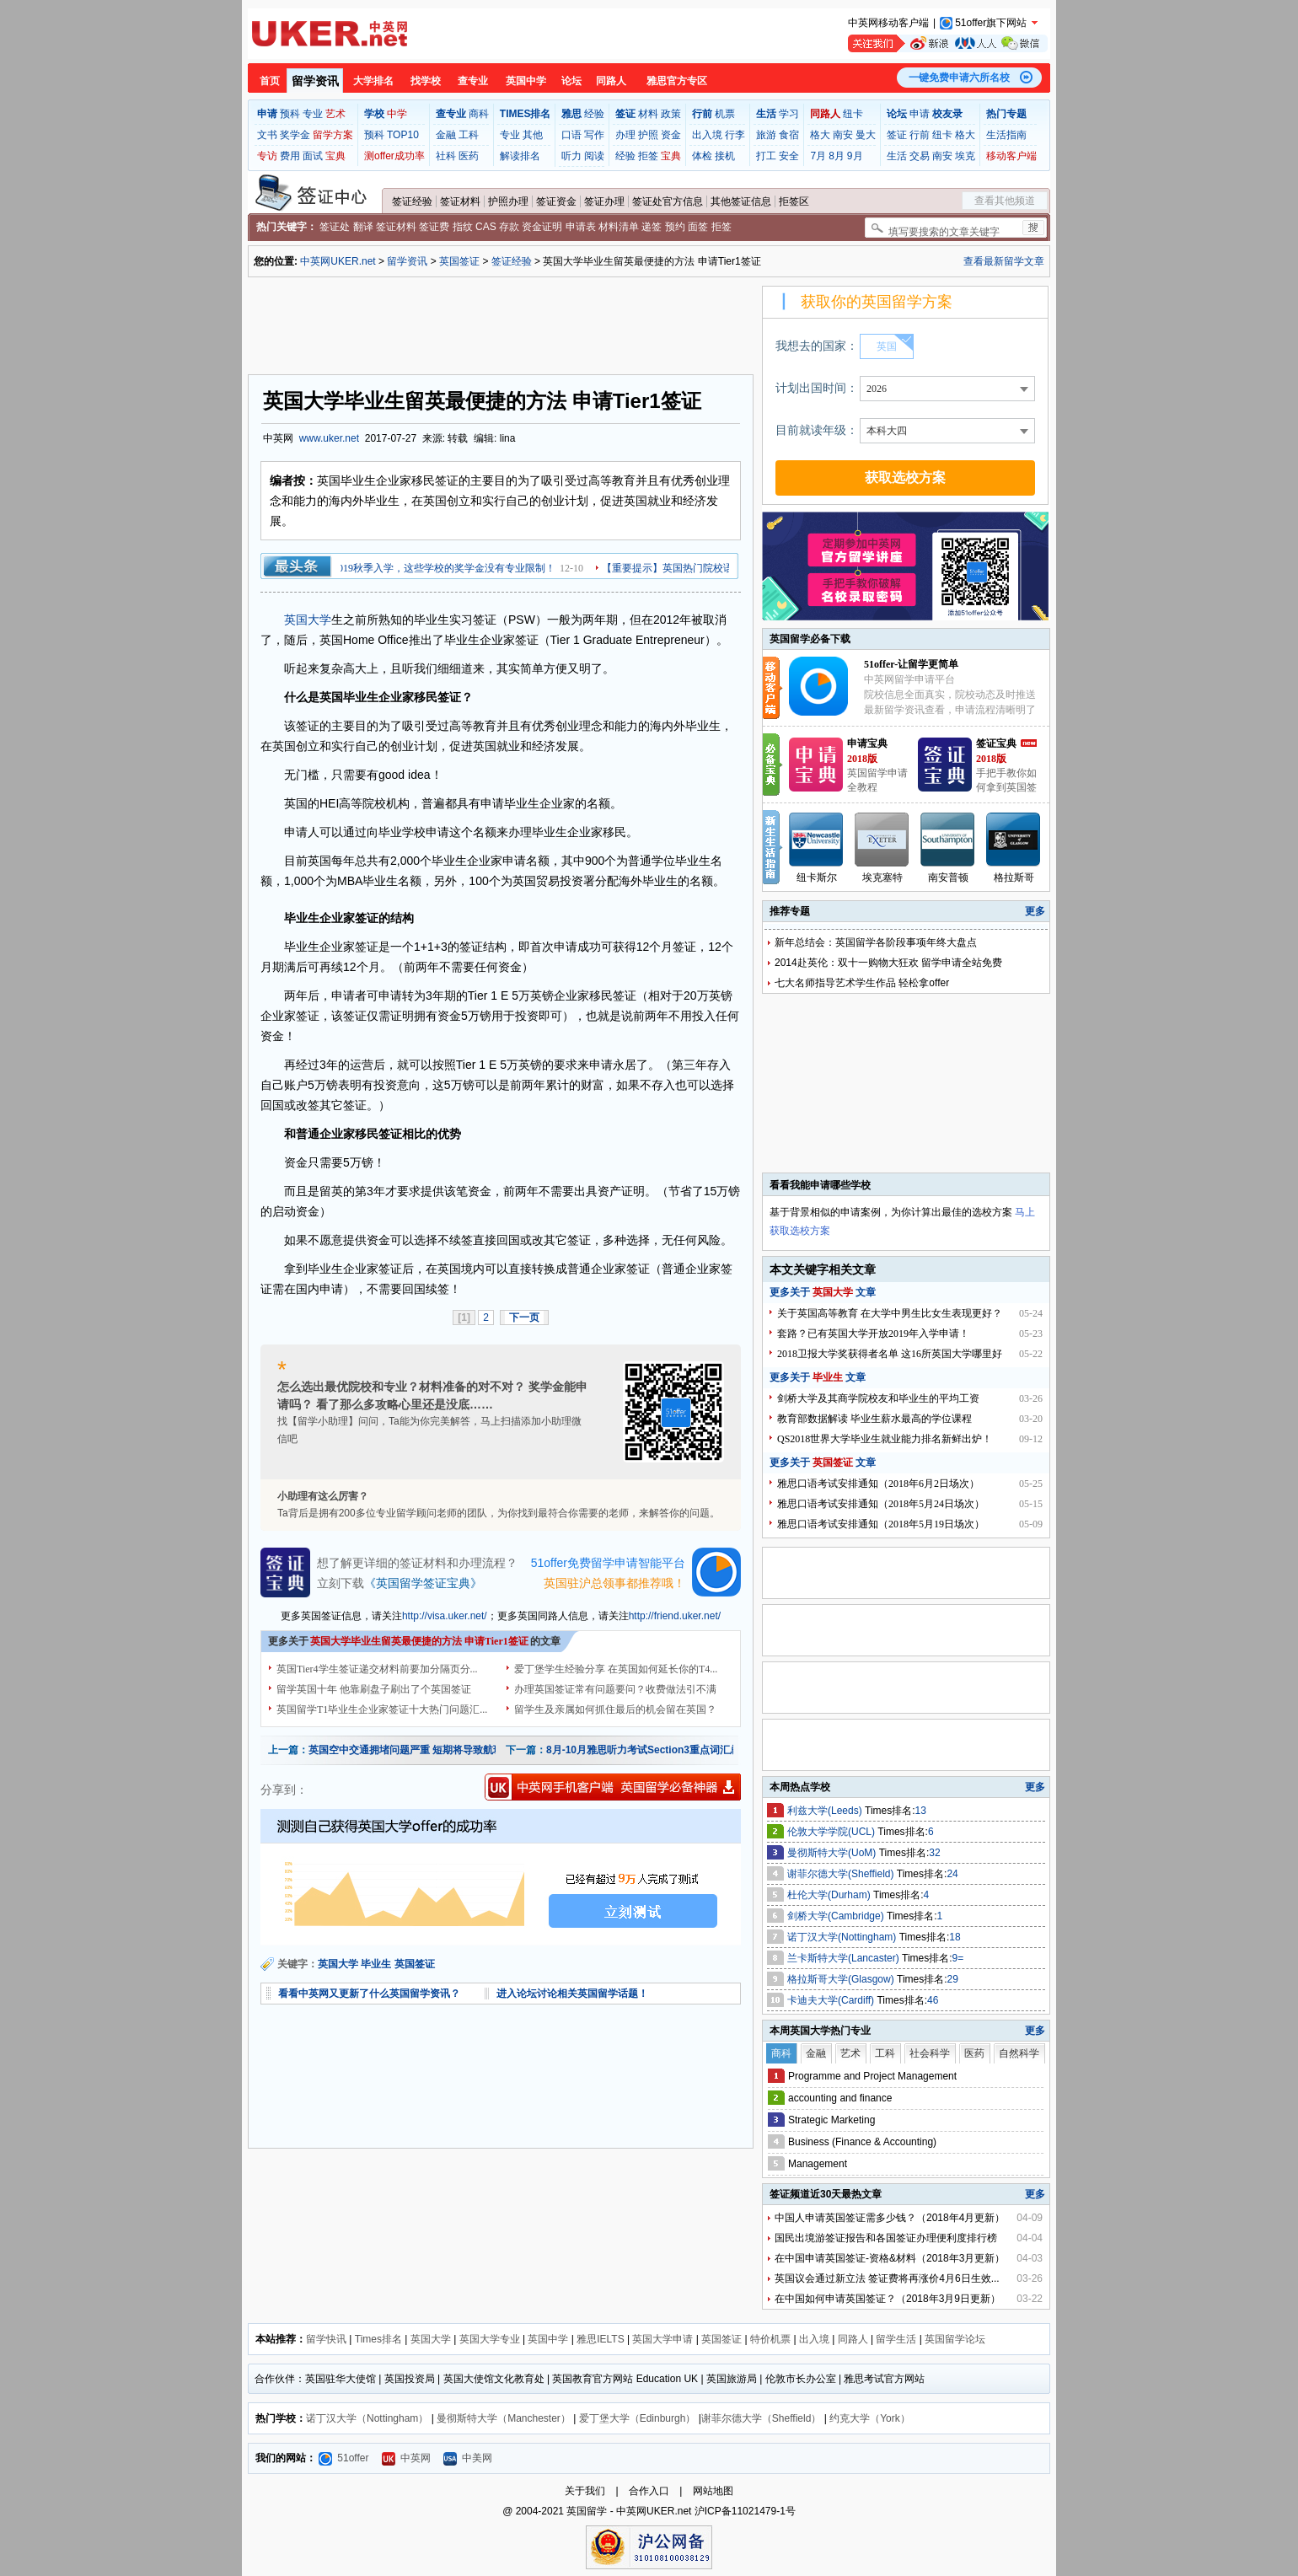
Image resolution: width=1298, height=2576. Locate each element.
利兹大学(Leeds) (826, 1811)
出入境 (707, 135)
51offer (343, 2458)
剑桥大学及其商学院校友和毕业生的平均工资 (878, 1398)
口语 (571, 135)
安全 (789, 156)
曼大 (866, 135)
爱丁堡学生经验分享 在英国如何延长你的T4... (615, 1669)
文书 (267, 135)
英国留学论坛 (955, 2339)
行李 (735, 135)
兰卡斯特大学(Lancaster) (844, 1958)
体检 (702, 156)
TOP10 (403, 135)
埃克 (965, 156)
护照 (648, 135)
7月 (818, 156)
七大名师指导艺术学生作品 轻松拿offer (862, 983)
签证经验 (412, 201)
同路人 (611, 81)
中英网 (406, 2458)
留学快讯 (326, 2339)
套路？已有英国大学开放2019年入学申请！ (873, 1333)
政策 (671, 114)
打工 (766, 156)
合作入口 (649, 2491)
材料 (648, 114)
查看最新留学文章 (1003, 261)
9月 (855, 156)
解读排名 (520, 156)
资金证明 (542, 227)
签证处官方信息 (667, 201)
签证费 (434, 227)
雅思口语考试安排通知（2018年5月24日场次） (880, 1504)
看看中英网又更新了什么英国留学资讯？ (369, 1993)
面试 (313, 156)
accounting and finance (840, 2098)
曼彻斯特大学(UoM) (833, 1853)
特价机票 (770, 2339)
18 (954, 1937)
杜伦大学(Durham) (830, 1895)
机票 (725, 114)
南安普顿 (948, 877)
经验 (594, 114)
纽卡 (853, 114)
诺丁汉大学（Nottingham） (367, 2418)
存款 (509, 227)
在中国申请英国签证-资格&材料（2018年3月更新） (890, 2258)
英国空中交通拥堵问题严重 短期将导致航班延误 (415, 1750)
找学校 (425, 81)
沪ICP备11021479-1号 (745, 2511)
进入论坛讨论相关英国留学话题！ (572, 1993)
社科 (446, 156)
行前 (919, 135)
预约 (675, 227)
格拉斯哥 (1014, 877)
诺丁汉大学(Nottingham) (843, 1937)
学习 (789, 114)
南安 (843, 135)
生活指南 (1006, 135)
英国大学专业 (489, 2339)
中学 (397, 114)
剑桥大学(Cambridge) (837, 1916)
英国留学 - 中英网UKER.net (628, 2511)
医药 (469, 156)
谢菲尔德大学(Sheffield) (842, 1874)
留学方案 (333, 135)
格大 (820, 135)
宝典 (335, 156)
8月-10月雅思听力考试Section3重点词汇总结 (648, 1750)
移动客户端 (1011, 156)
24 (952, 1874)
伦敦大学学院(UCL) (832, 1832)
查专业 (473, 81)
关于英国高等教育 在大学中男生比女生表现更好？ (889, 1313)
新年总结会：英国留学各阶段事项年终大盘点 (876, 942)
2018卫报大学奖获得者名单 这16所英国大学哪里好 (889, 1354)
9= (958, 1958)
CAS (485, 227)
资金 (671, 135)
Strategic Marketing (831, 2120)
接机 (725, 156)
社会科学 (929, 2053)
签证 (897, 135)
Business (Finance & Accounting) (862, 2142)
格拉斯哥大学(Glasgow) (842, 1979)
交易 (919, 156)
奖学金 (295, 135)
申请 (919, 114)
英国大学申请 (662, 2339)
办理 (625, 135)
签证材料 (460, 201)
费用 (290, 156)
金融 (446, 135)
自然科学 (1019, 2053)
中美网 (467, 2458)
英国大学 (307, 619)
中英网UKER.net (337, 261)
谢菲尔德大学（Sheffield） (761, 2418)
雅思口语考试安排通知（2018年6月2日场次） (878, 1483)
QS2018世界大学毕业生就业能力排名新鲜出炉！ (884, 1439)
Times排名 (378, 2339)
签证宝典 (996, 743)
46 (932, 2000)
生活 (897, 156)
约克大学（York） (869, 2418)
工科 (469, 135)
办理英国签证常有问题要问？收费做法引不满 (615, 1689)
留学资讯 (315, 81)
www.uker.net (329, 438)
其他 (533, 135)
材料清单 (618, 227)
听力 (571, 156)
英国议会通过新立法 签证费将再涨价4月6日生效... (887, 2278)
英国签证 (459, 261)
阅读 (594, 156)
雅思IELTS (600, 2339)
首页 (270, 81)
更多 (1035, 911)
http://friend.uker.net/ (675, 1616)
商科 (479, 114)
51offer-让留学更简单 (911, 664)
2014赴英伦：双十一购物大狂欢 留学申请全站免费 (888, 963)
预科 (290, 114)
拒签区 (794, 201)
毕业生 (376, 1964)
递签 (651, 227)
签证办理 (604, 201)
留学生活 (896, 2339)
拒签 (648, 156)
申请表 (581, 227)
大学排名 (373, 81)
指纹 (463, 227)
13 (920, 1811)
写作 (594, 135)
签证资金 (556, 201)
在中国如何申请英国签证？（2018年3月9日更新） (887, 2299)
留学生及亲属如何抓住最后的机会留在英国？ (615, 1709)
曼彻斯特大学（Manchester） (504, 2418)
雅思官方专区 (676, 81)
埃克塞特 (882, 877)
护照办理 (508, 201)
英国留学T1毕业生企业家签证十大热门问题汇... (381, 1709)
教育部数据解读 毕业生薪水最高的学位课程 (874, 1419)
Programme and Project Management (872, 2076)
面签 (698, 227)
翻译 (363, 227)
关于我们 (585, 2491)
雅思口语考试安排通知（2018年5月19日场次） (880, 1524)
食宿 (789, 135)
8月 (837, 156)
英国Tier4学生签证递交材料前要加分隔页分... (377, 1669)
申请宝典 (867, 743)
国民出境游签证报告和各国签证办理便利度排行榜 (886, 2238)
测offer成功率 (394, 156)
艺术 (335, 114)
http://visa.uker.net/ (444, 1616)
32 (934, 1853)
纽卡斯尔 (816, 877)
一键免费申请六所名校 (959, 77)
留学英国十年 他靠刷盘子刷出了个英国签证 (373, 1689)
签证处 (334, 227)
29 (952, 1979)
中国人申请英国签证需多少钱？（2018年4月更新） (890, 2218)
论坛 (571, 81)
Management (817, 2164)
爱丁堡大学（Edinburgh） (637, 2418)
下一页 (524, 1317)
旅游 (766, 135)
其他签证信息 (741, 201)
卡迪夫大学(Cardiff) (832, 2000)
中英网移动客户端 (888, 23)
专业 (313, 114)
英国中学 (526, 81)
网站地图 (713, 2491)
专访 (267, 156)
